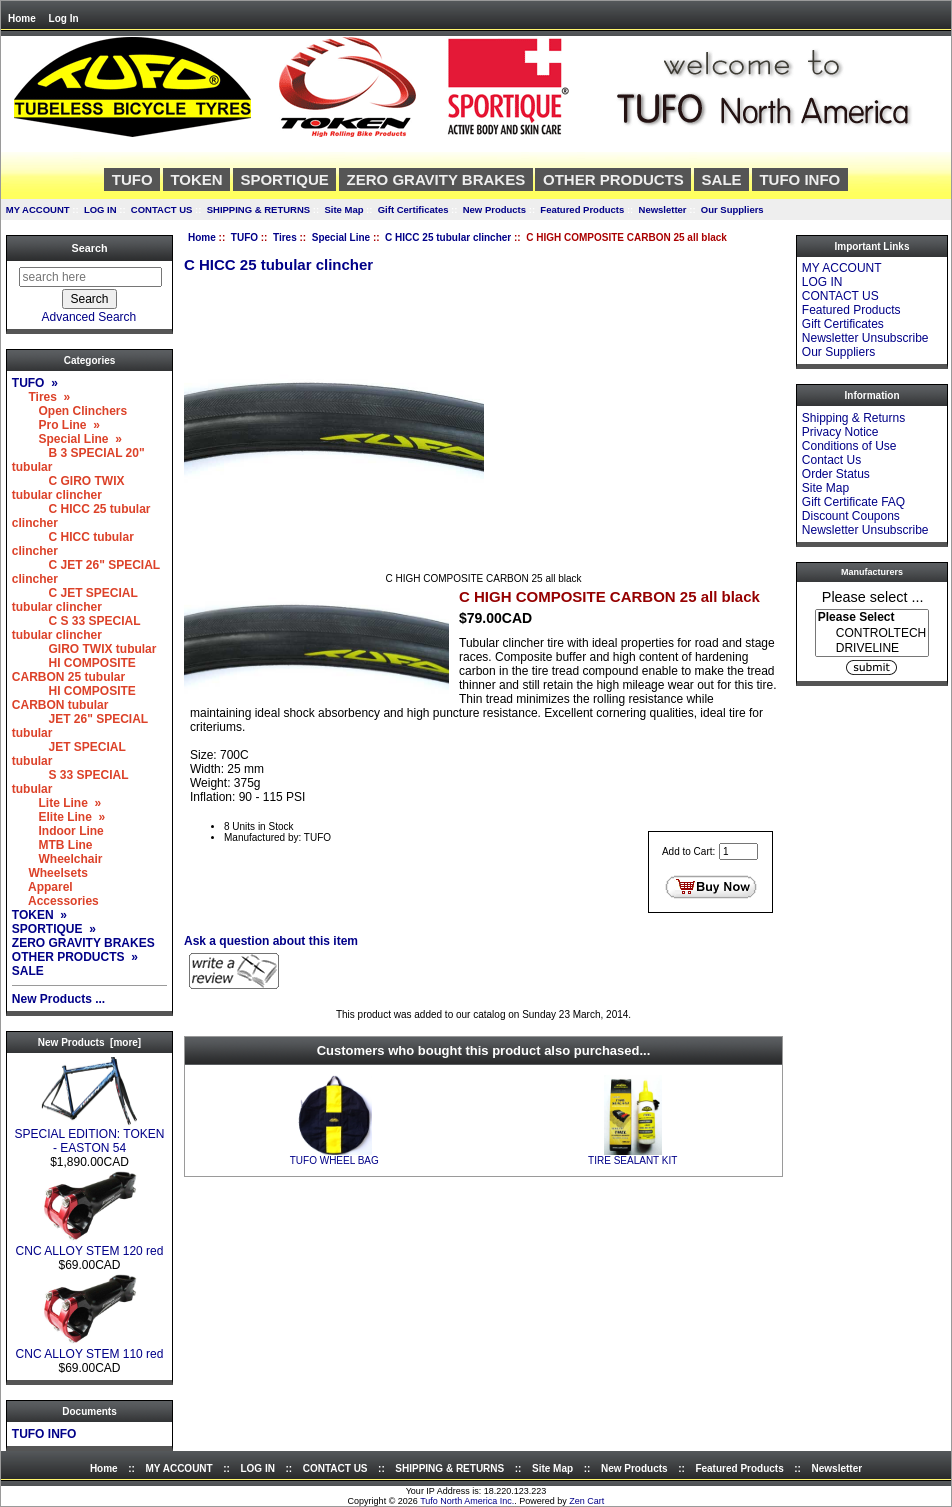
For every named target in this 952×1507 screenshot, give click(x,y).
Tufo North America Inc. (467, 1501)
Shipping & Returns (853, 418)
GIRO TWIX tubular (84, 649)
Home (22, 18)
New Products (494, 209)
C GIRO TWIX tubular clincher (68, 488)
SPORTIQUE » (54, 929)
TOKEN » (39, 915)
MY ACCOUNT (38, 209)
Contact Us (831, 460)
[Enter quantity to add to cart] (738, 851)
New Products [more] (89, 1042)
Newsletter (663, 209)
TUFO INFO (799, 179)
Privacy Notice (840, 432)
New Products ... (58, 999)
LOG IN (100, 209)
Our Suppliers (732, 209)
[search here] (90, 277)
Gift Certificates (413, 209)
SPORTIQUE (284, 179)
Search (89, 248)
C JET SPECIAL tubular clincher (75, 600)
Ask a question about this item (271, 941)
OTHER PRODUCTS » (75, 957)
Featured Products (582, 209)
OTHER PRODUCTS (613, 179)
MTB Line (52, 845)
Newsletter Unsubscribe (865, 338)
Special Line (341, 237)
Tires (285, 237)
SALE (722, 179)
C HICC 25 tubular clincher (448, 237)
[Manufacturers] (872, 633)
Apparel (42, 887)
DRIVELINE (872, 648)
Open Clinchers (69, 411)
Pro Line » (56, 425)
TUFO (244, 237)
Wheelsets (50, 873)
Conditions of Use (849, 446)
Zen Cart (586, 1501)
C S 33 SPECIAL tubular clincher (76, 628)
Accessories (55, 901)
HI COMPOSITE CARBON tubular (74, 698)
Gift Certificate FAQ (853, 502)
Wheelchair (57, 859)
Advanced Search (89, 317)
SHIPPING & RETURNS (258, 209)
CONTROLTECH (872, 633)
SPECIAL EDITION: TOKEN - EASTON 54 (90, 1135)
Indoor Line (58, 831)
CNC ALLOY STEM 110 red (90, 1348)
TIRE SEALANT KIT (632, 1160)
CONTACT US (162, 209)
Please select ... (873, 596)
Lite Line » (56, 803)
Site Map (343, 209)
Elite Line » (58, 817)
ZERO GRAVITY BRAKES (436, 179)
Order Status (836, 474)
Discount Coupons (851, 516)
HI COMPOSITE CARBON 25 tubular (74, 670)
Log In (64, 18)
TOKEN (196, 179)
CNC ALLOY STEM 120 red (90, 1245)
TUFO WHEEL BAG (334, 1160)
